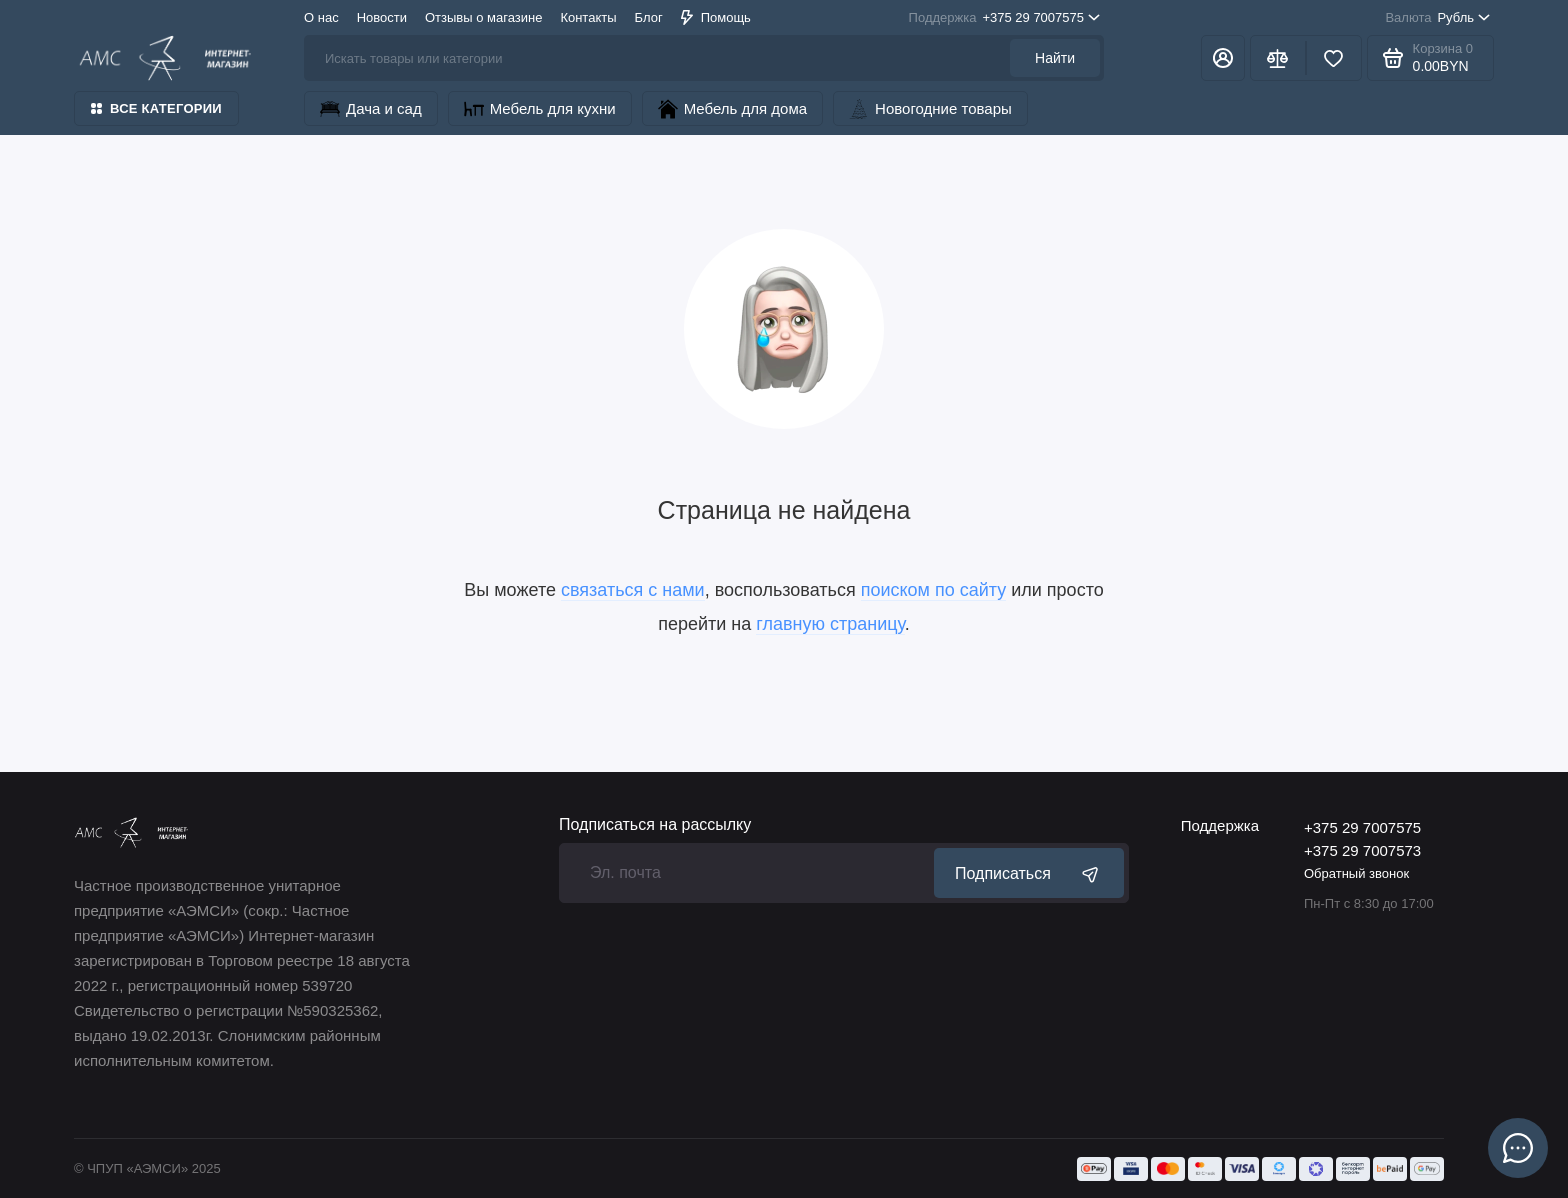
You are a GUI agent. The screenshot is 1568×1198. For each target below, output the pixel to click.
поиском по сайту (934, 590)
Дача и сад (371, 109)
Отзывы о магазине (483, 17)
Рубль (1437, 18)
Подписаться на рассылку (655, 825)
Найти (1055, 58)
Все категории (156, 108)
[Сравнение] (1278, 58)
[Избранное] (1334, 58)
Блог (649, 17)
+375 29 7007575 (1004, 18)
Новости (382, 17)
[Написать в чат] (1518, 1148)
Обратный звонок (1356, 873)
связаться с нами (633, 590)
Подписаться (1029, 873)
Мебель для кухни (540, 109)
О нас (321, 17)
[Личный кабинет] (1223, 58)
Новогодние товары (930, 109)
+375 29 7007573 (1362, 850)
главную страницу (830, 624)
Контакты (588, 17)
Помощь (716, 17)
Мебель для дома (732, 109)
